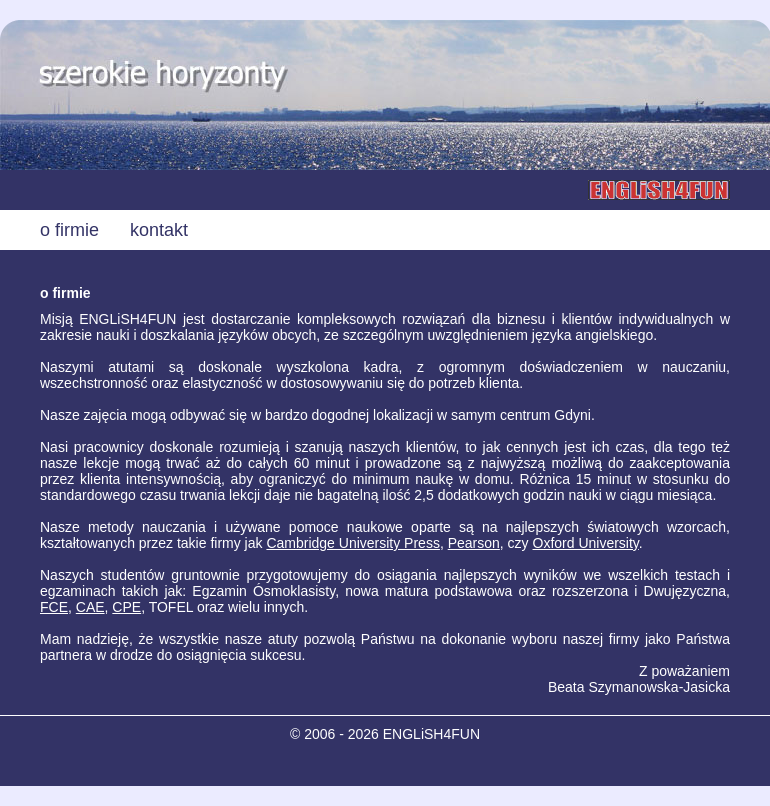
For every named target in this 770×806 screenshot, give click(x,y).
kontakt (159, 230)
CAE (90, 607)
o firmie (69, 230)
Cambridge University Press (353, 543)
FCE (54, 607)
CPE (126, 607)
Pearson (474, 543)
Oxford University (586, 543)
